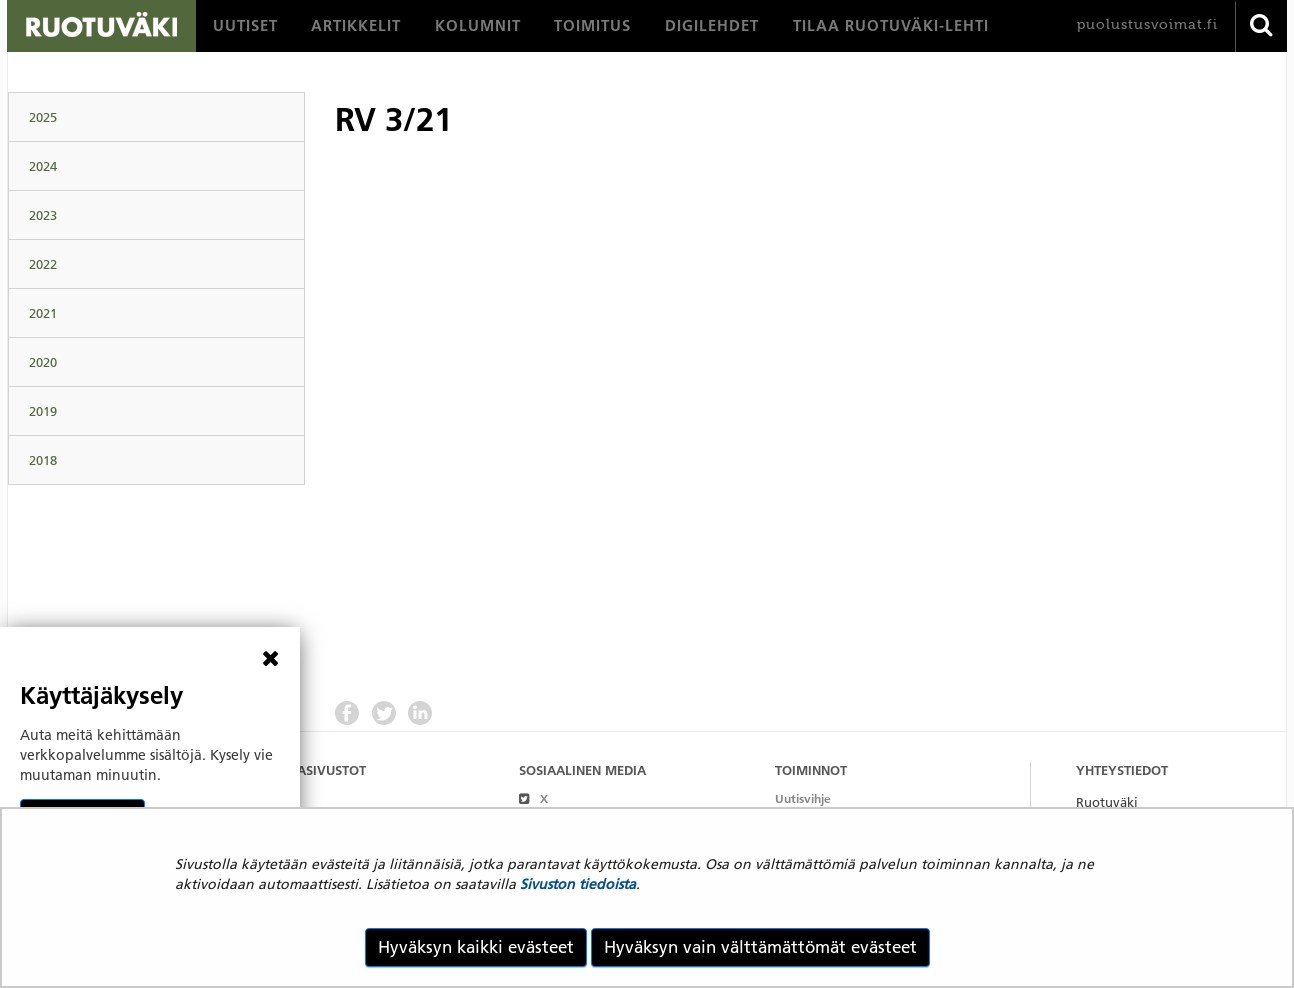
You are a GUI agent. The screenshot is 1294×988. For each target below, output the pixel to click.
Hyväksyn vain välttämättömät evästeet (760, 947)
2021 (43, 313)
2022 (43, 264)
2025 (43, 117)
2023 (43, 215)
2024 (43, 166)
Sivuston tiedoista (578, 884)
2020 (43, 362)
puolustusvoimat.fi (1147, 24)
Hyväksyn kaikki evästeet (476, 947)
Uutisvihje (803, 798)
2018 (43, 460)
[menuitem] (245, 26)
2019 (43, 411)
